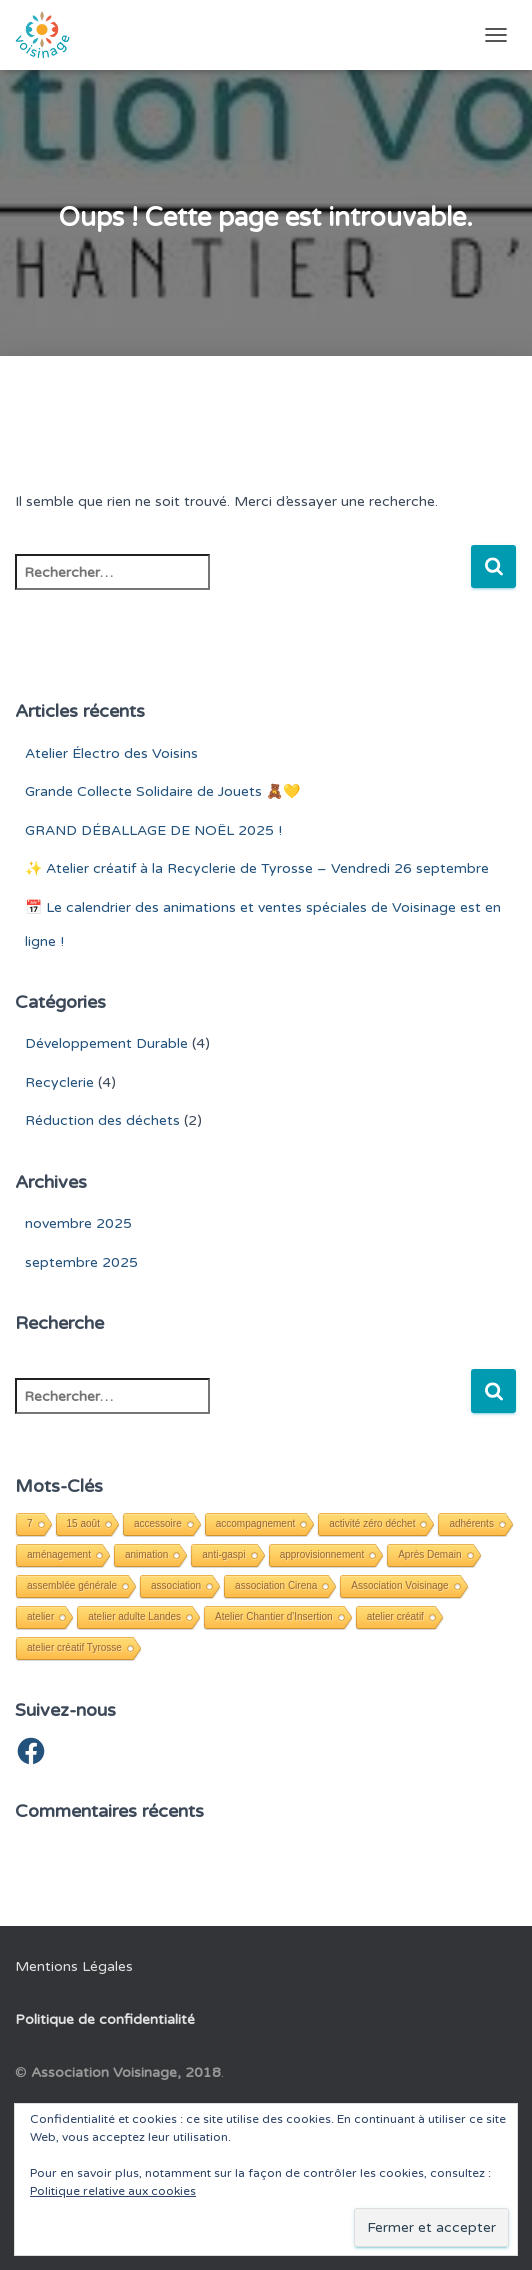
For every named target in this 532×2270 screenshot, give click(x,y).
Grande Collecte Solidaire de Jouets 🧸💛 (162, 791)
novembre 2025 (78, 1223)
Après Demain (429, 1554)
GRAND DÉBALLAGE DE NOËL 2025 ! (153, 830)
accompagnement (256, 1523)
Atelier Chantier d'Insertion (274, 1616)
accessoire (158, 1523)
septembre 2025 (81, 1262)
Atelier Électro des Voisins (111, 753)
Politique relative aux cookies (113, 2191)
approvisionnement (322, 1554)
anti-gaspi (223, 1554)
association (176, 1585)
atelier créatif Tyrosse (74, 1647)
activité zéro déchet (372, 1523)
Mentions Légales (74, 1966)
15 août (83, 1523)
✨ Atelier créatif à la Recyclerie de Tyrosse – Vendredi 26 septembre (257, 868)
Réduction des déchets (102, 1120)
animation (146, 1554)
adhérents (471, 1523)
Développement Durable (106, 1043)
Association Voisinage (399, 1585)
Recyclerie (59, 1082)
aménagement (59, 1554)
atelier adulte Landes (134, 1616)
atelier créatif (395, 1616)
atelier (40, 1616)
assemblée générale (72, 1585)
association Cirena (276, 1585)
